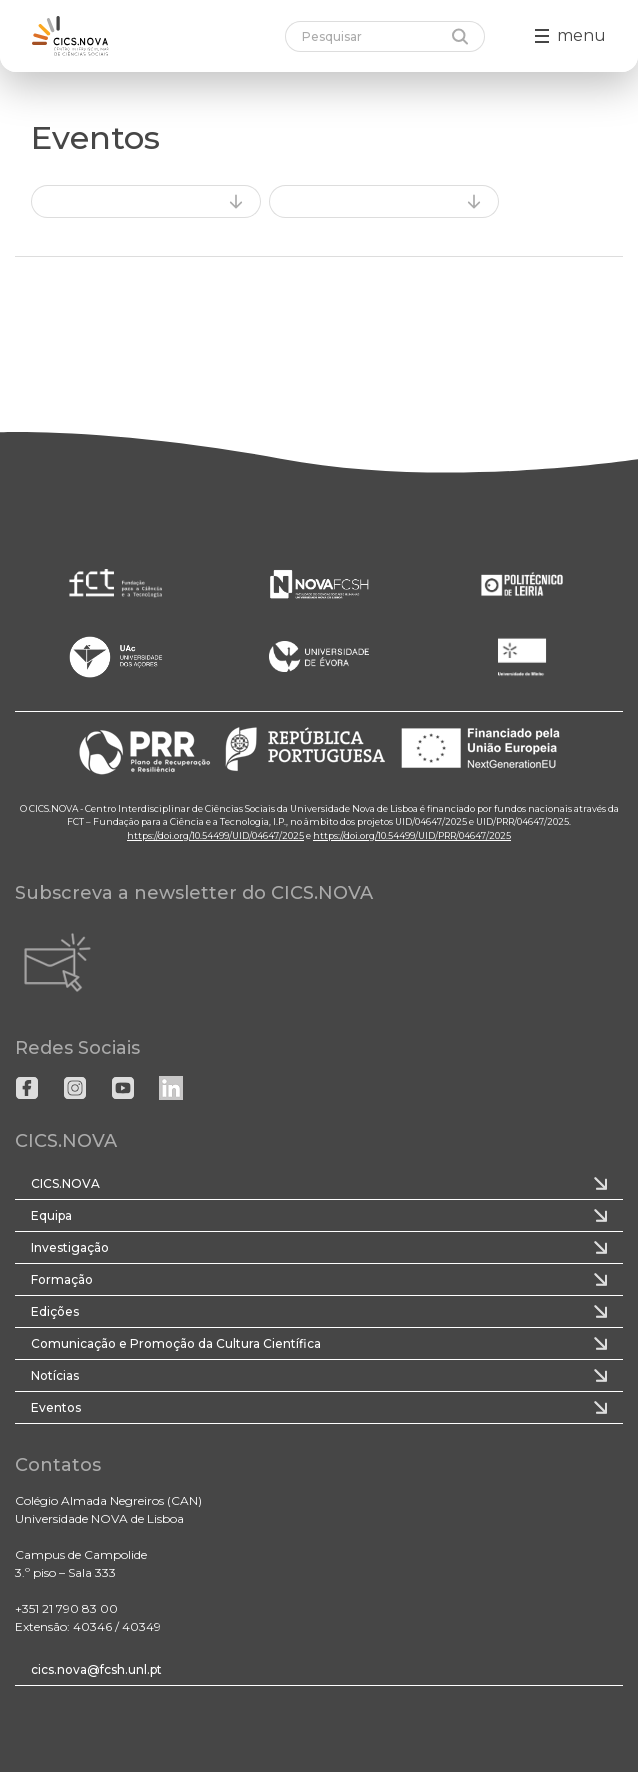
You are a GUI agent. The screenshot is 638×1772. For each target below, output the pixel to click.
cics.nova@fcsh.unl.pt (96, 1669)
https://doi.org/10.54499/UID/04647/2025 (215, 835)
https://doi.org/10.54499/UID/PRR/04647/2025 (412, 835)
